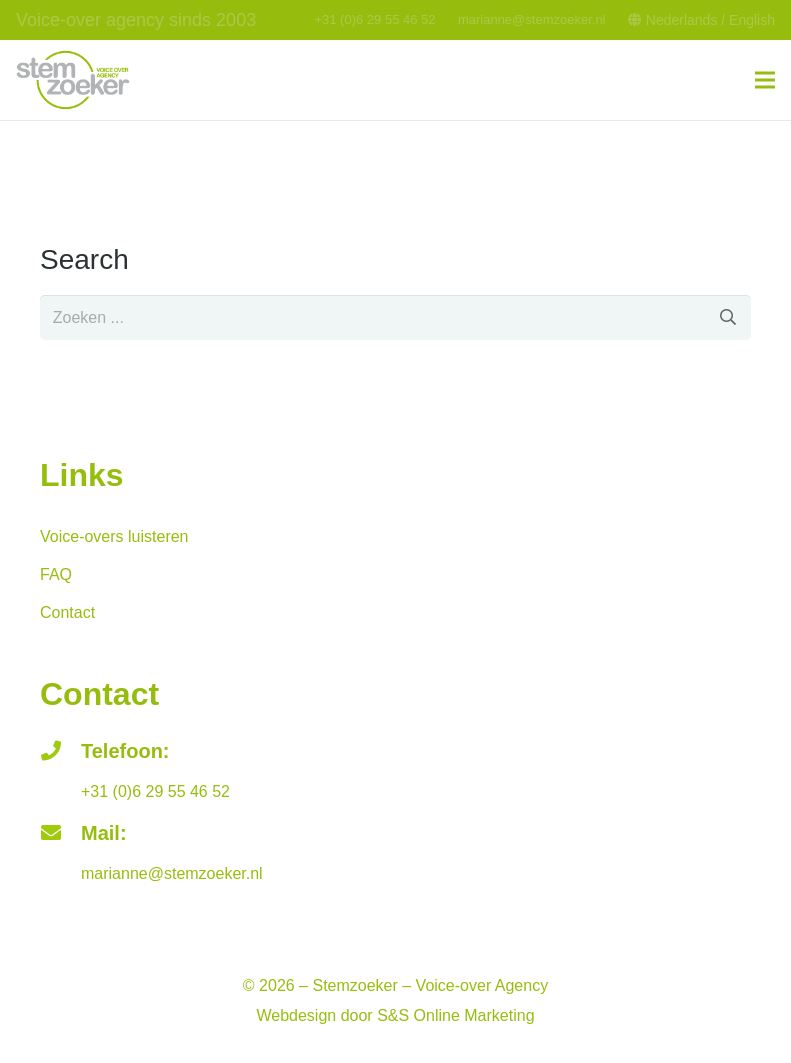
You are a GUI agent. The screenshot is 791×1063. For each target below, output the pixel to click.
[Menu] (765, 80)
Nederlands (682, 20)
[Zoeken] (728, 317)
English (752, 20)
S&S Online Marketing (455, 1015)
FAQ (56, 574)
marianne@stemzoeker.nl (532, 19)
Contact (67, 612)
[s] (395, 317)
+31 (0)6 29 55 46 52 (374, 19)
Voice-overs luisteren (114, 536)
